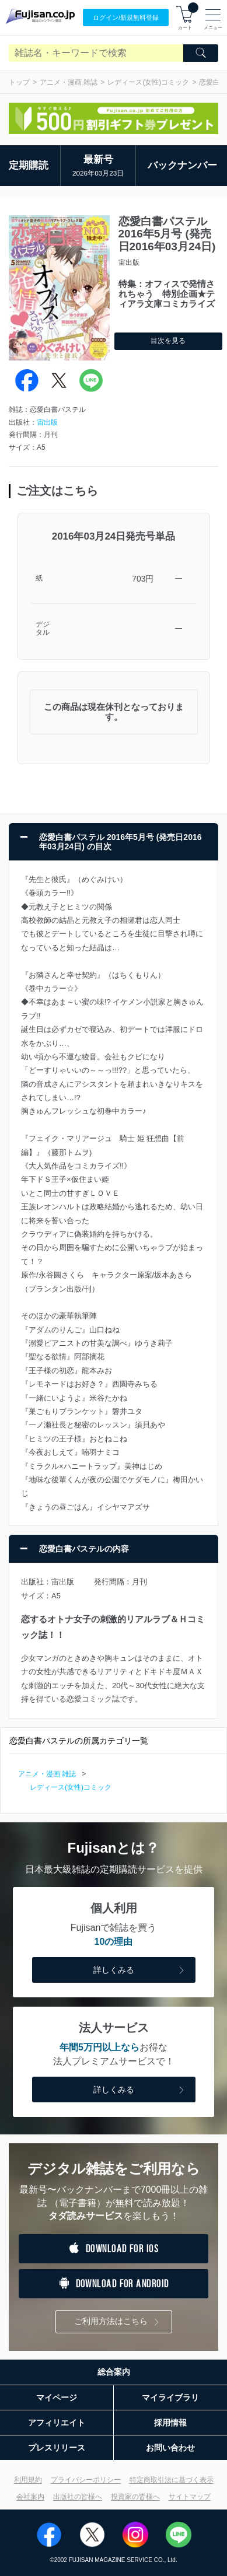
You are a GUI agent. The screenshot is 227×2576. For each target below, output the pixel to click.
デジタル (43, 628)
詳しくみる (140, 1970)
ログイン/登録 (126, 18)
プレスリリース (56, 2447)
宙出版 (47, 422)
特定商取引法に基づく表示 (172, 2480)
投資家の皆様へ (135, 2497)
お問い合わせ (170, 2447)
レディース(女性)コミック (148, 82)
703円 (142, 578)
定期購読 (28, 165)
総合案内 (113, 2371)
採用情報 (170, 2422)
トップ (19, 82)
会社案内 (30, 2497)
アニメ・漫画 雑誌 (68, 82)
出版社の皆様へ (77, 2497)
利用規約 (28, 2480)
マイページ (56, 2397)
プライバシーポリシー (86, 2480)
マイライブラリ (170, 2397)
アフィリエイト (56, 2422)
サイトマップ (190, 2497)
